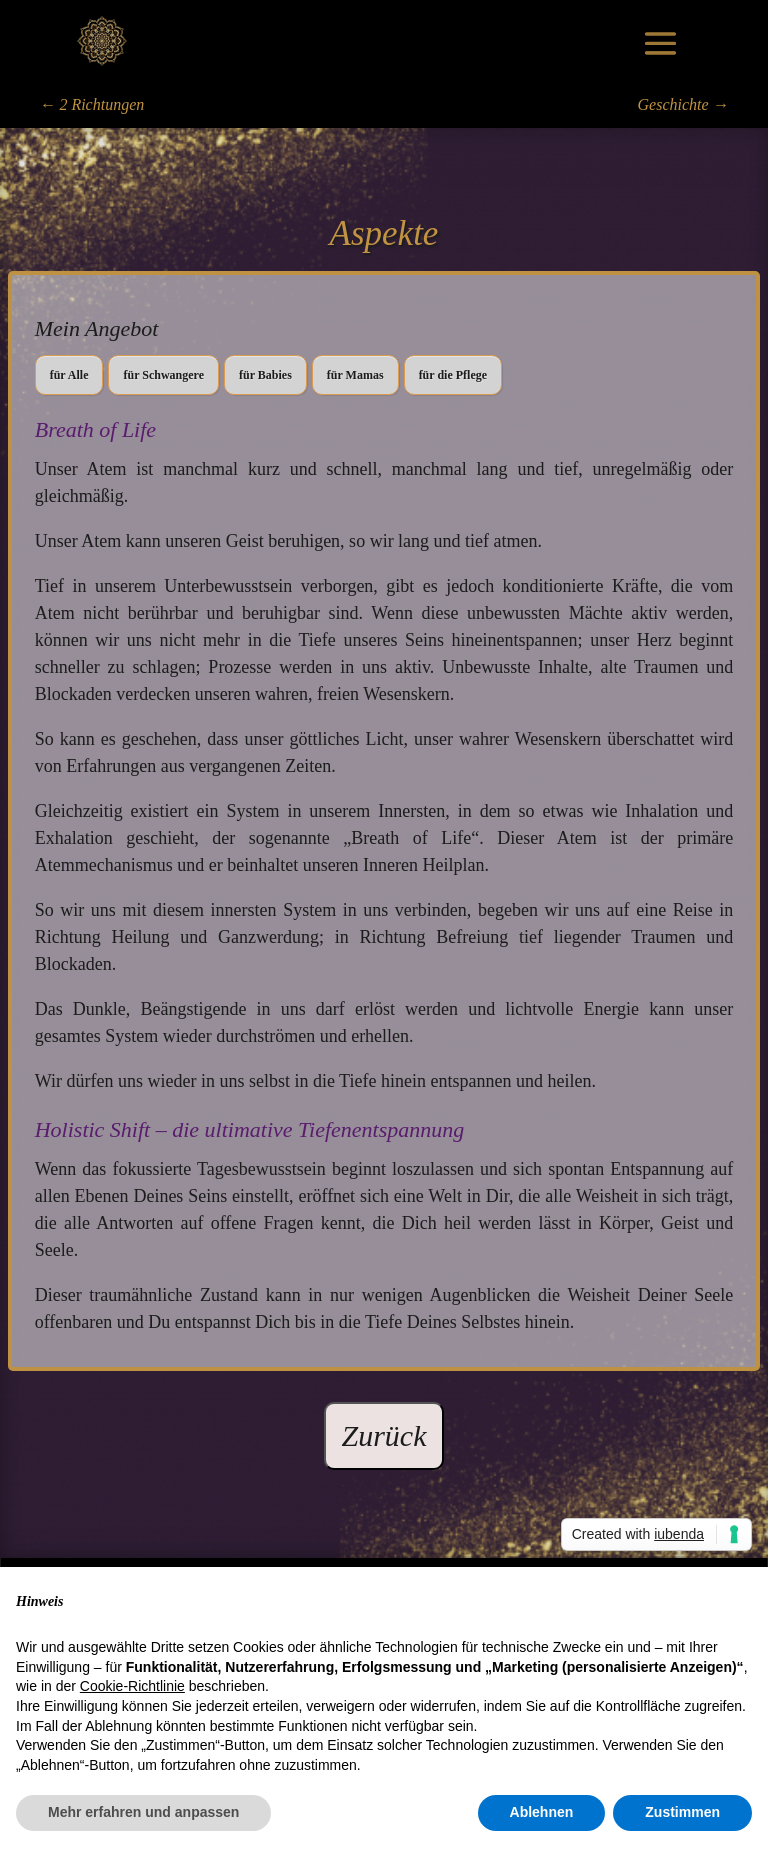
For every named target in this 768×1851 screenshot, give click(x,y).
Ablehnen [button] (542, 1812)
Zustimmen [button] (682, 1812)
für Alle (69, 375)
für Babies (265, 375)
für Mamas (355, 375)
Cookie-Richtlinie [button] (132, 1686)
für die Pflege (453, 375)
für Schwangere (163, 375)
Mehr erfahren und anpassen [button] (143, 1812)
